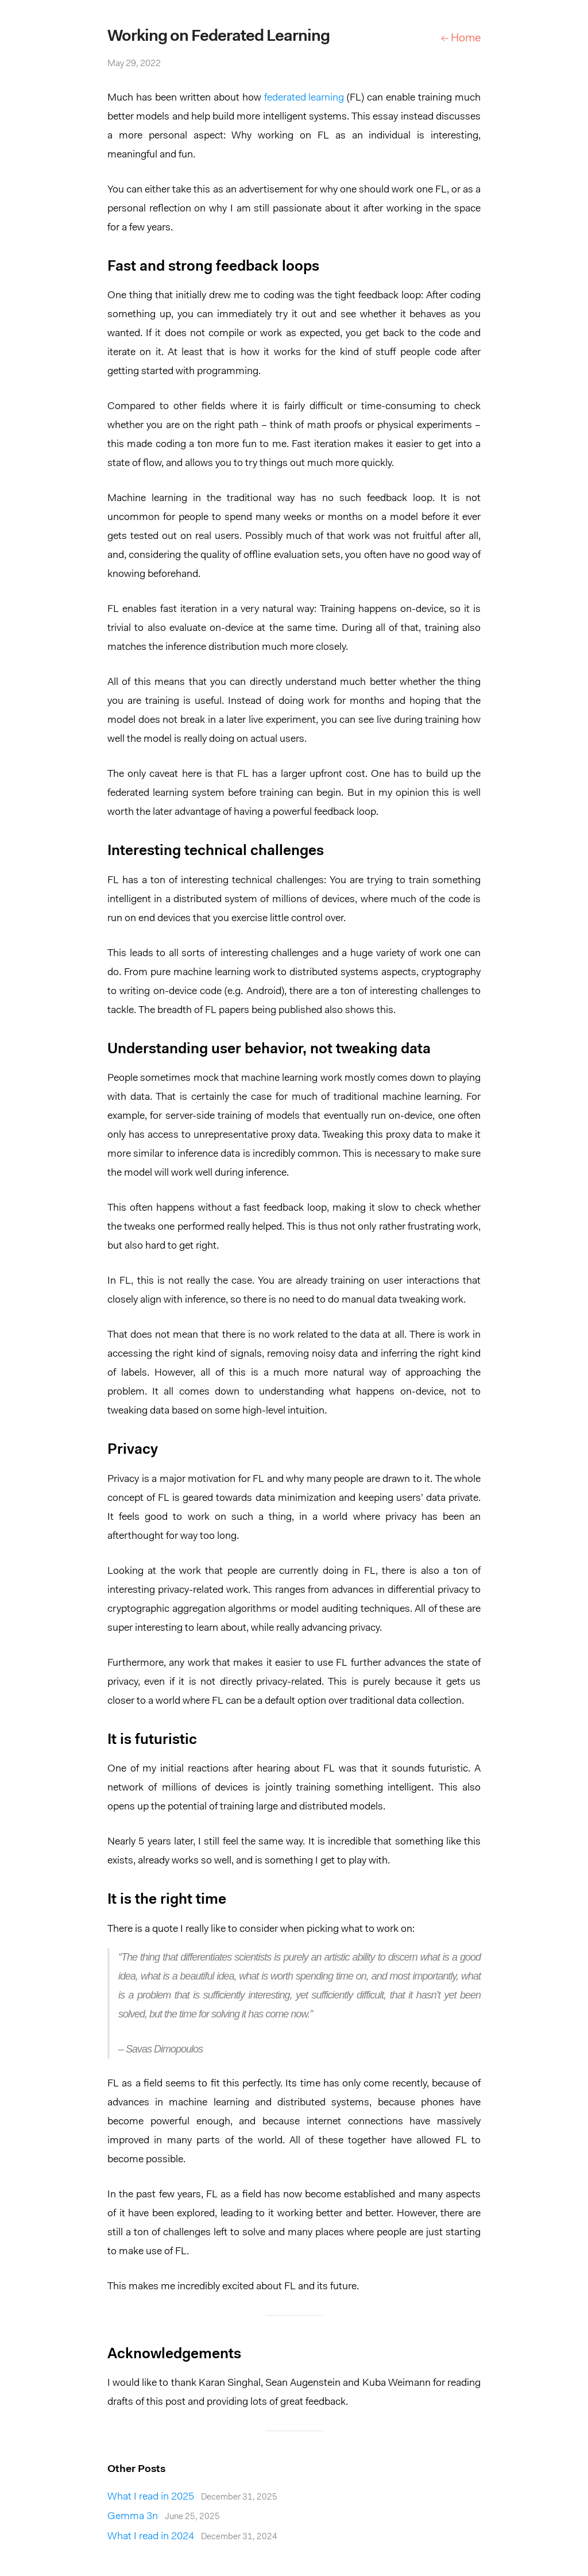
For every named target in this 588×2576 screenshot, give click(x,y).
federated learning (304, 98)
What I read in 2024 (192, 2537)
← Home (461, 38)
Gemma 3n (163, 2517)
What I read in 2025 (192, 2497)
